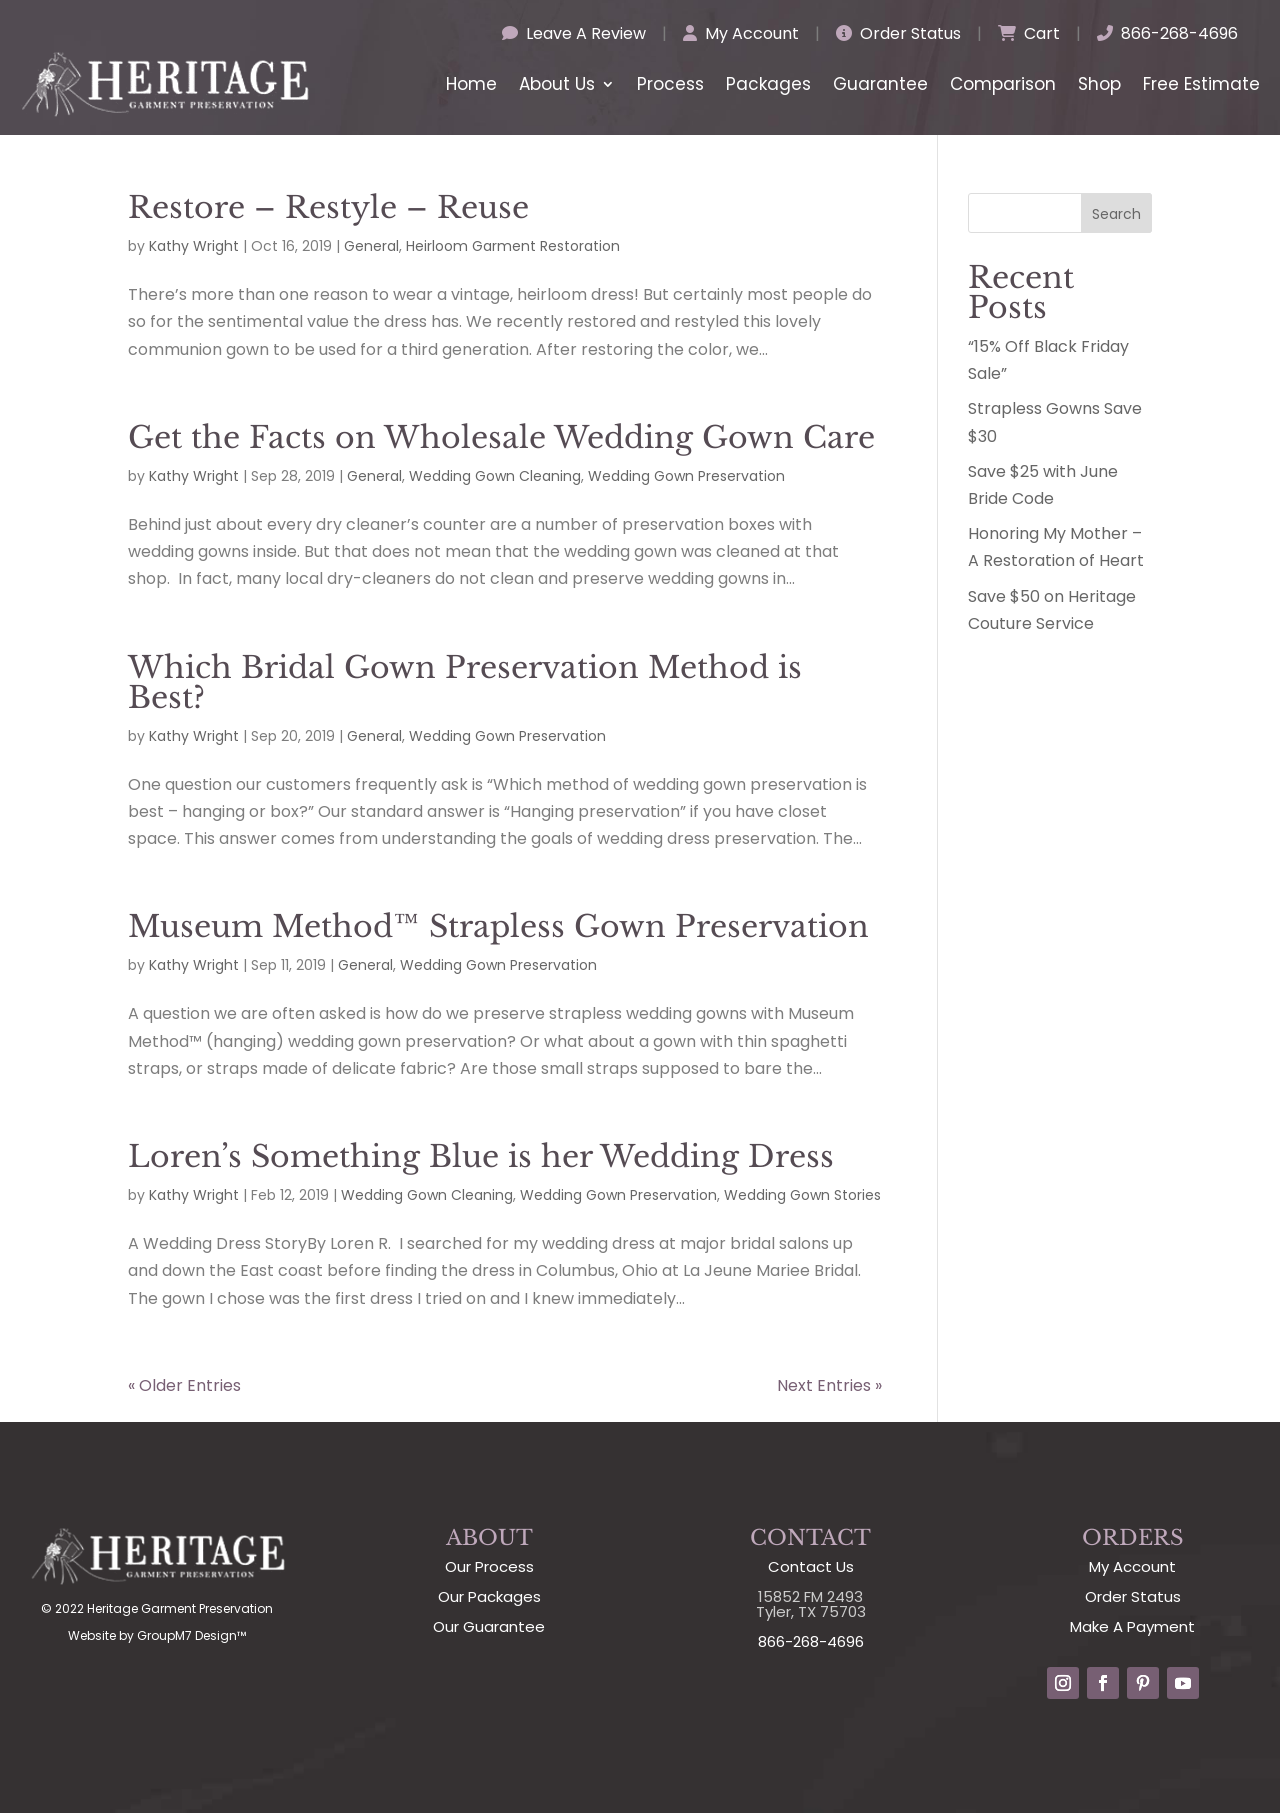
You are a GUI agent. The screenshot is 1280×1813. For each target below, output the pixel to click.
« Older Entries (184, 1385)
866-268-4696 (1167, 33)
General (371, 246)
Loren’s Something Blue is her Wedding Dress (481, 1156)
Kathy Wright (194, 246)
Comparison (1003, 84)
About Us (557, 84)
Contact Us (811, 1566)
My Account (741, 33)
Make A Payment (1132, 1626)
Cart (1029, 33)
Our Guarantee (489, 1626)
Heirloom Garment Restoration (513, 246)
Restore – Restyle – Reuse (328, 207)
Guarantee (880, 84)
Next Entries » (829, 1385)
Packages (768, 84)
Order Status (898, 33)
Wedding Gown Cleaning (495, 476)
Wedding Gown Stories (802, 1195)
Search (1116, 214)
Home (471, 84)
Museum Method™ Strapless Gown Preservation (498, 926)
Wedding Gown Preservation (686, 476)
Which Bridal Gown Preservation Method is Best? (465, 682)
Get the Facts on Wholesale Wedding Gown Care (501, 437)
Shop (1099, 84)
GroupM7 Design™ (191, 1635)
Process (670, 84)
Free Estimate (1201, 84)
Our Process (489, 1566)
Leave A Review (574, 33)
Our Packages (489, 1596)
